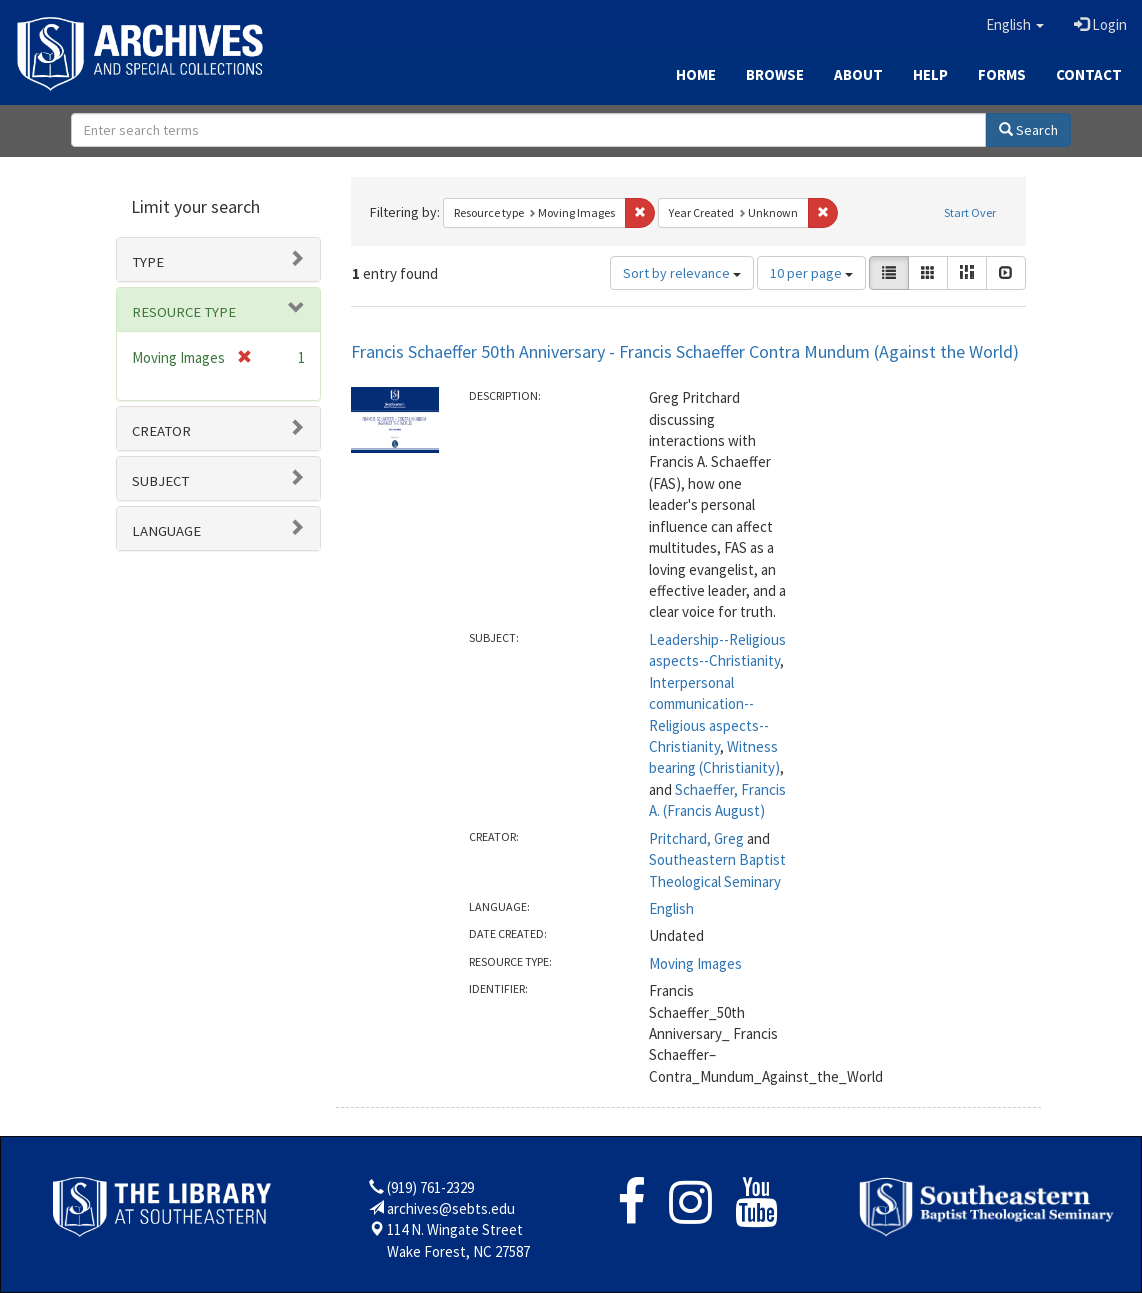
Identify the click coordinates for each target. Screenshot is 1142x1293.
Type (148, 262)
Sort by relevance (682, 273)
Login (1100, 24)
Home (696, 74)
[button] (1015, 25)
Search (1028, 130)
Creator (161, 431)
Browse (775, 74)
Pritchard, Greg (696, 838)
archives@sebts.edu (451, 1208)
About (858, 74)
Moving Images (695, 963)
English (671, 908)
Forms (1002, 74)
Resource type (184, 312)
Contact (1089, 74)
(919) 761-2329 (430, 1187)
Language (166, 531)
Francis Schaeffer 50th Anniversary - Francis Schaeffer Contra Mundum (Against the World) (685, 351)
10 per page (811, 273)
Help (930, 74)
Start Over (970, 212)
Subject (160, 481)
